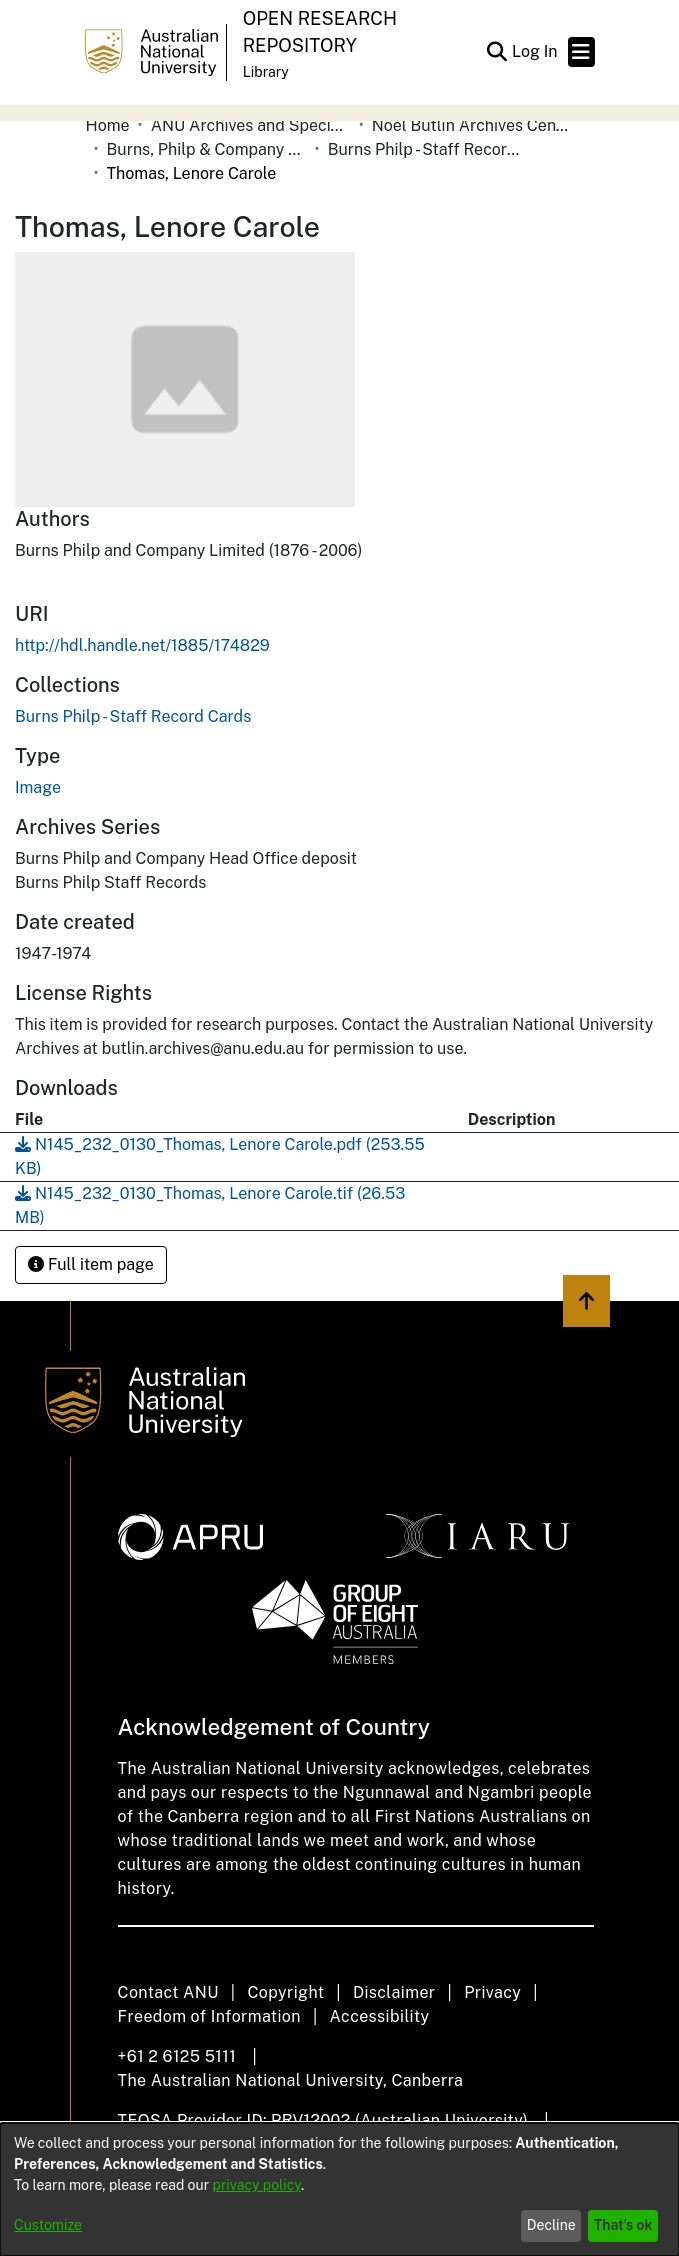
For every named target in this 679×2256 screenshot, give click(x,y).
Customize (48, 2225)
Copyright (285, 1992)
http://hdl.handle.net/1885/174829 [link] (142, 645)
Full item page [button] (91, 1264)
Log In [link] (536, 51)
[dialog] (339, 2189)
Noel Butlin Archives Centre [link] (472, 125)
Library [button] (266, 72)
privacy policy (257, 2185)
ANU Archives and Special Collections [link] (251, 125)
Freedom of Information (209, 2016)
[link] (133, 716)
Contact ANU (168, 1992)
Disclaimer (394, 1992)
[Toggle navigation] (581, 52)
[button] (497, 52)
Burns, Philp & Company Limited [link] (207, 149)
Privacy (492, 1992)
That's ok (623, 2225)
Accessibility (380, 2016)
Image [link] (38, 787)
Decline (551, 2225)
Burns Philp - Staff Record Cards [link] (428, 149)
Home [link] (108, 125)
